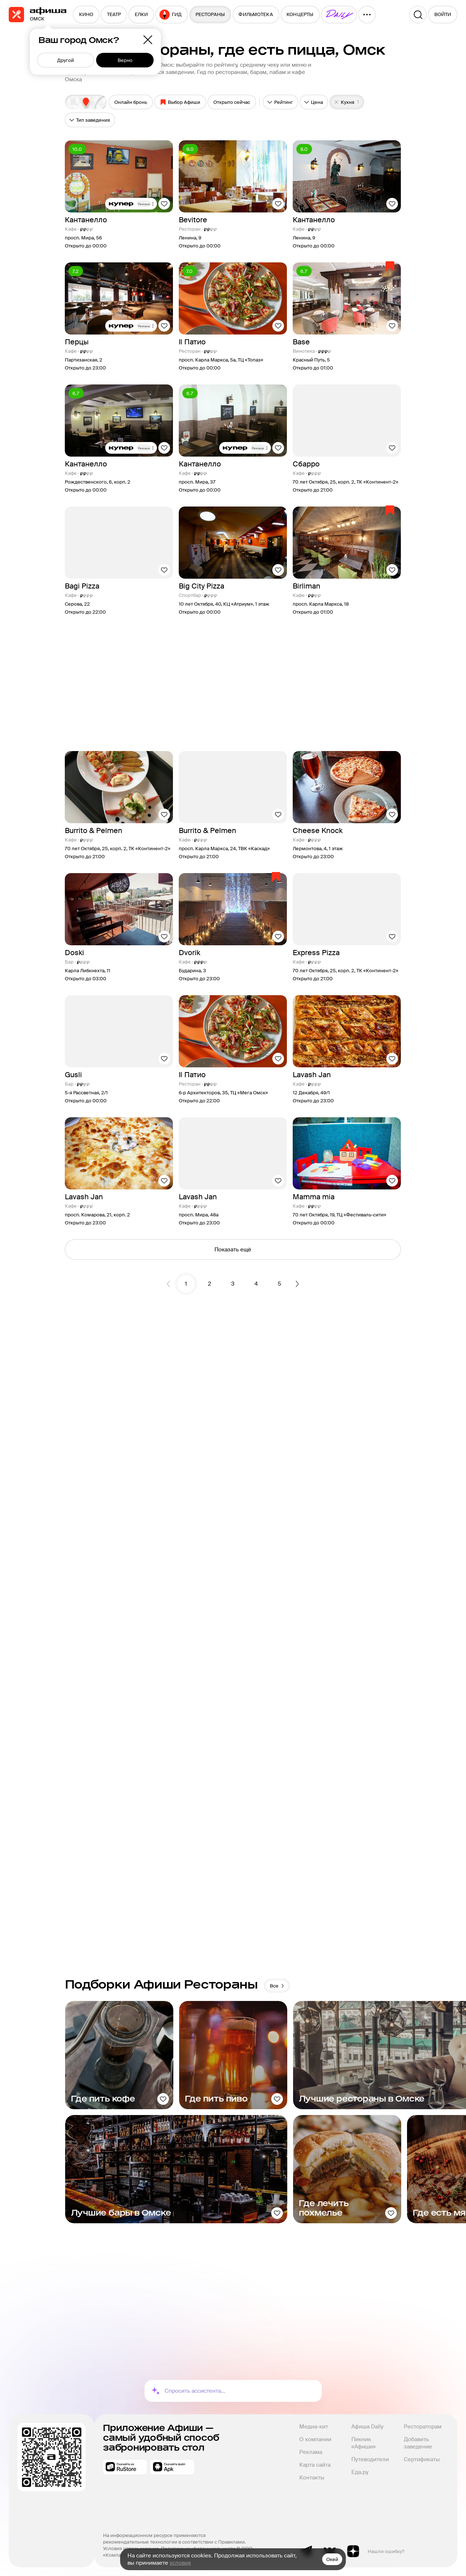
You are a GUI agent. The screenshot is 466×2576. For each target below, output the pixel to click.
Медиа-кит (313, 2426)
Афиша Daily (367, 2426)
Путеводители (370, 2459)
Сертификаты (422, 2459)
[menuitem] (86, 14)
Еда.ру (359, 2472)
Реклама (310, 2452)
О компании (315, 2439)
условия (180, 2563)
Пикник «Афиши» (363, 2443)
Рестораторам (423, 2426)
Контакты (311, 2477)
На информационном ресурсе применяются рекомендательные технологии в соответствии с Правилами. (174, 2538)
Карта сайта (315, 2464)
